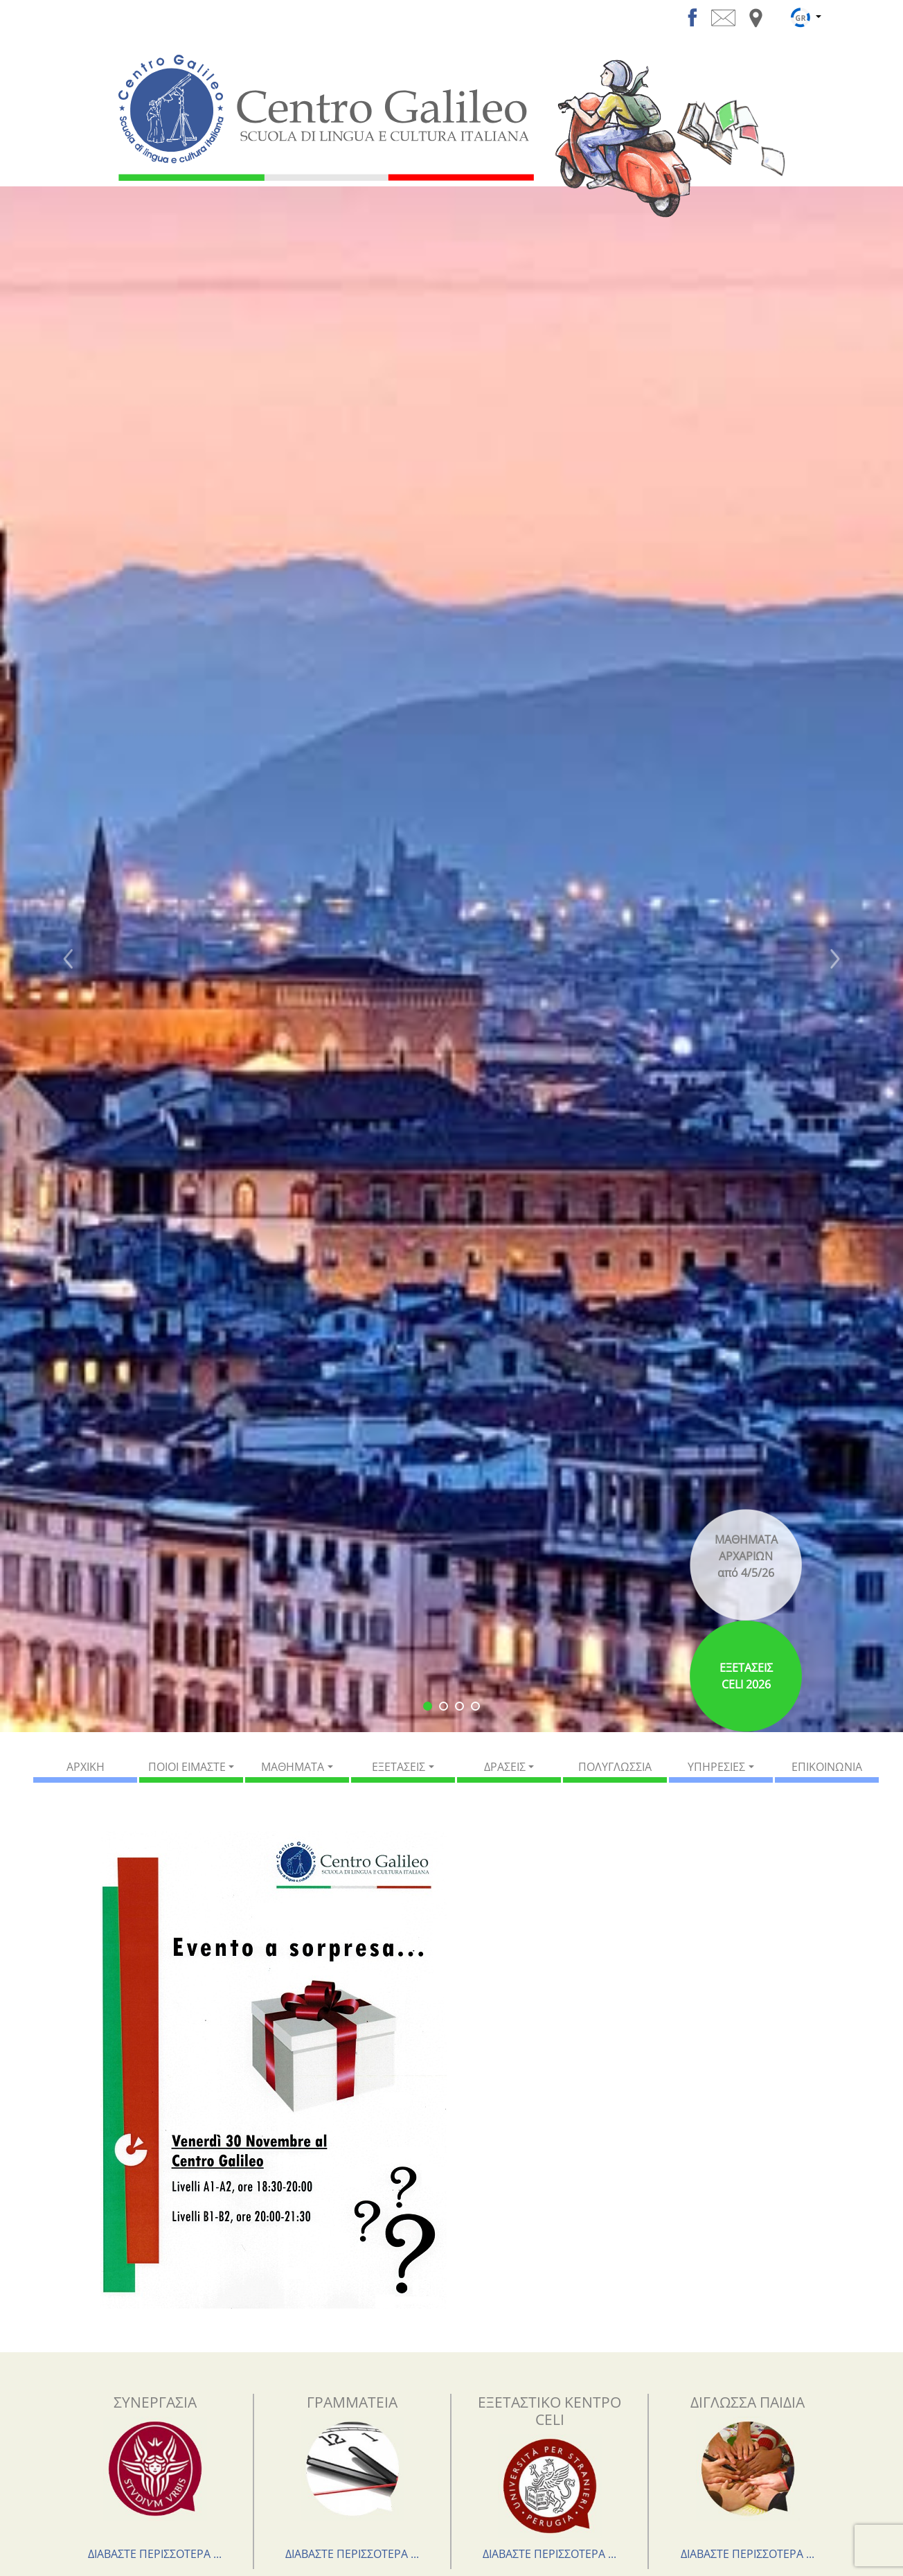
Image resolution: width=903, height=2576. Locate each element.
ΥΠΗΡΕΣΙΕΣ (716, 1766)
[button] (68, 959)
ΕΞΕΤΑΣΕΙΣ (398, 1766)
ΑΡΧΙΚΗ (85, 1766)
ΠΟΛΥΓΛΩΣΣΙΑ (615, 1766)
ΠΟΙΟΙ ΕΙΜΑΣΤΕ (187, 1766)
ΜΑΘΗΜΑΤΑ (292, 1766)
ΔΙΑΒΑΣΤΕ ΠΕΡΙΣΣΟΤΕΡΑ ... (155, 2553)
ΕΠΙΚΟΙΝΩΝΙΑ (827, 1766)
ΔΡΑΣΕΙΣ (505, 1766)
